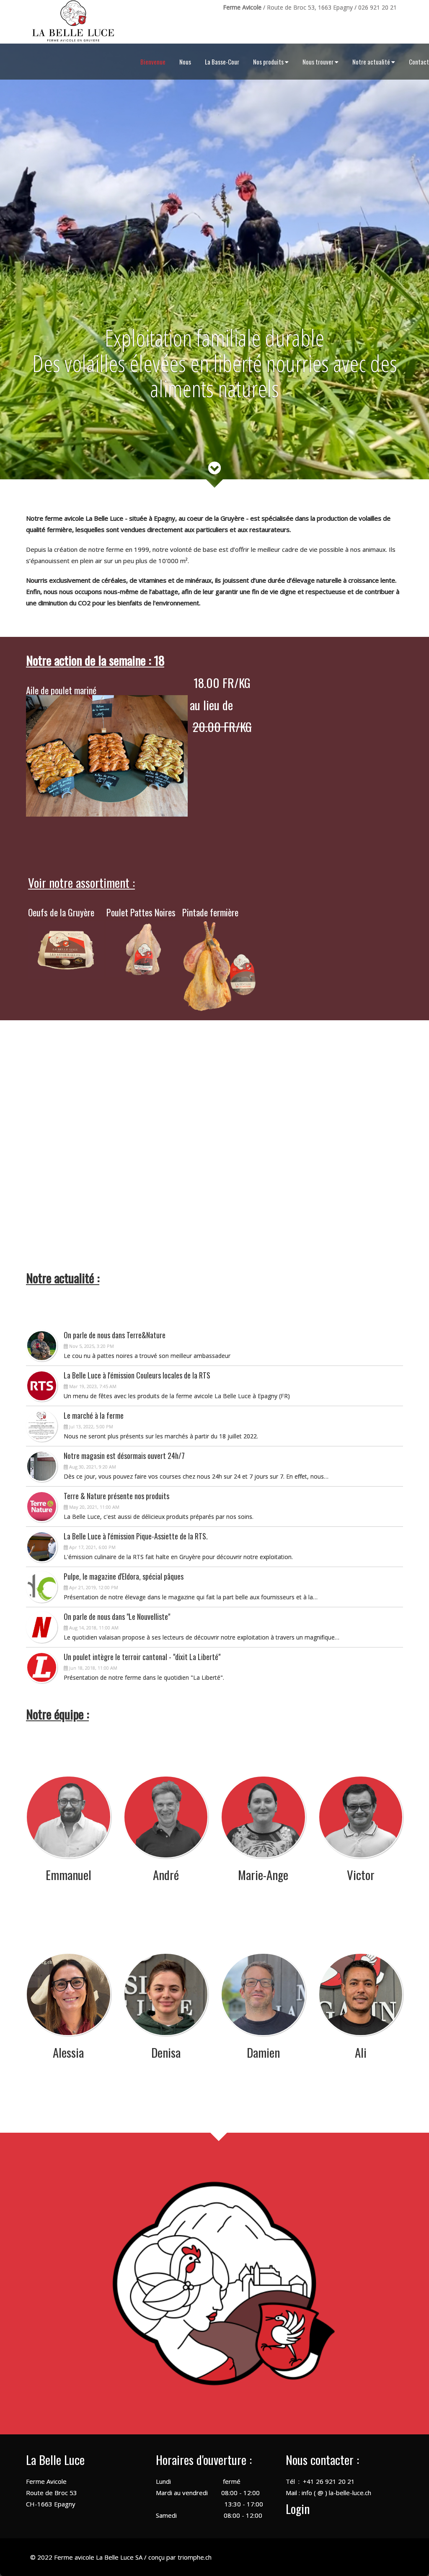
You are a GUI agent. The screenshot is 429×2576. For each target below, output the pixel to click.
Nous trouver (320, 61)
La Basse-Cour (222, 61)
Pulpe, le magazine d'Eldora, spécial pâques (123, 1576)
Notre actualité (373, 61)
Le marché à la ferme (94, 1415)
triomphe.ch (195, 2557)
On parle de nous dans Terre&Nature (114, 1334)
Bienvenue (152, 61)
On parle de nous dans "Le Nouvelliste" (117, 1616)
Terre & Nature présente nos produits (116, 1495)
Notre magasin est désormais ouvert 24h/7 (124, 1455)
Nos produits (271, 61)
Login (298, 2508)
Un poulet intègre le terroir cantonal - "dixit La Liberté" (142, 1656)
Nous (185, 61)
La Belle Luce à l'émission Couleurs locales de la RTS (137, 1375)
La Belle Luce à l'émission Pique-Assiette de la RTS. (136, 1536)
